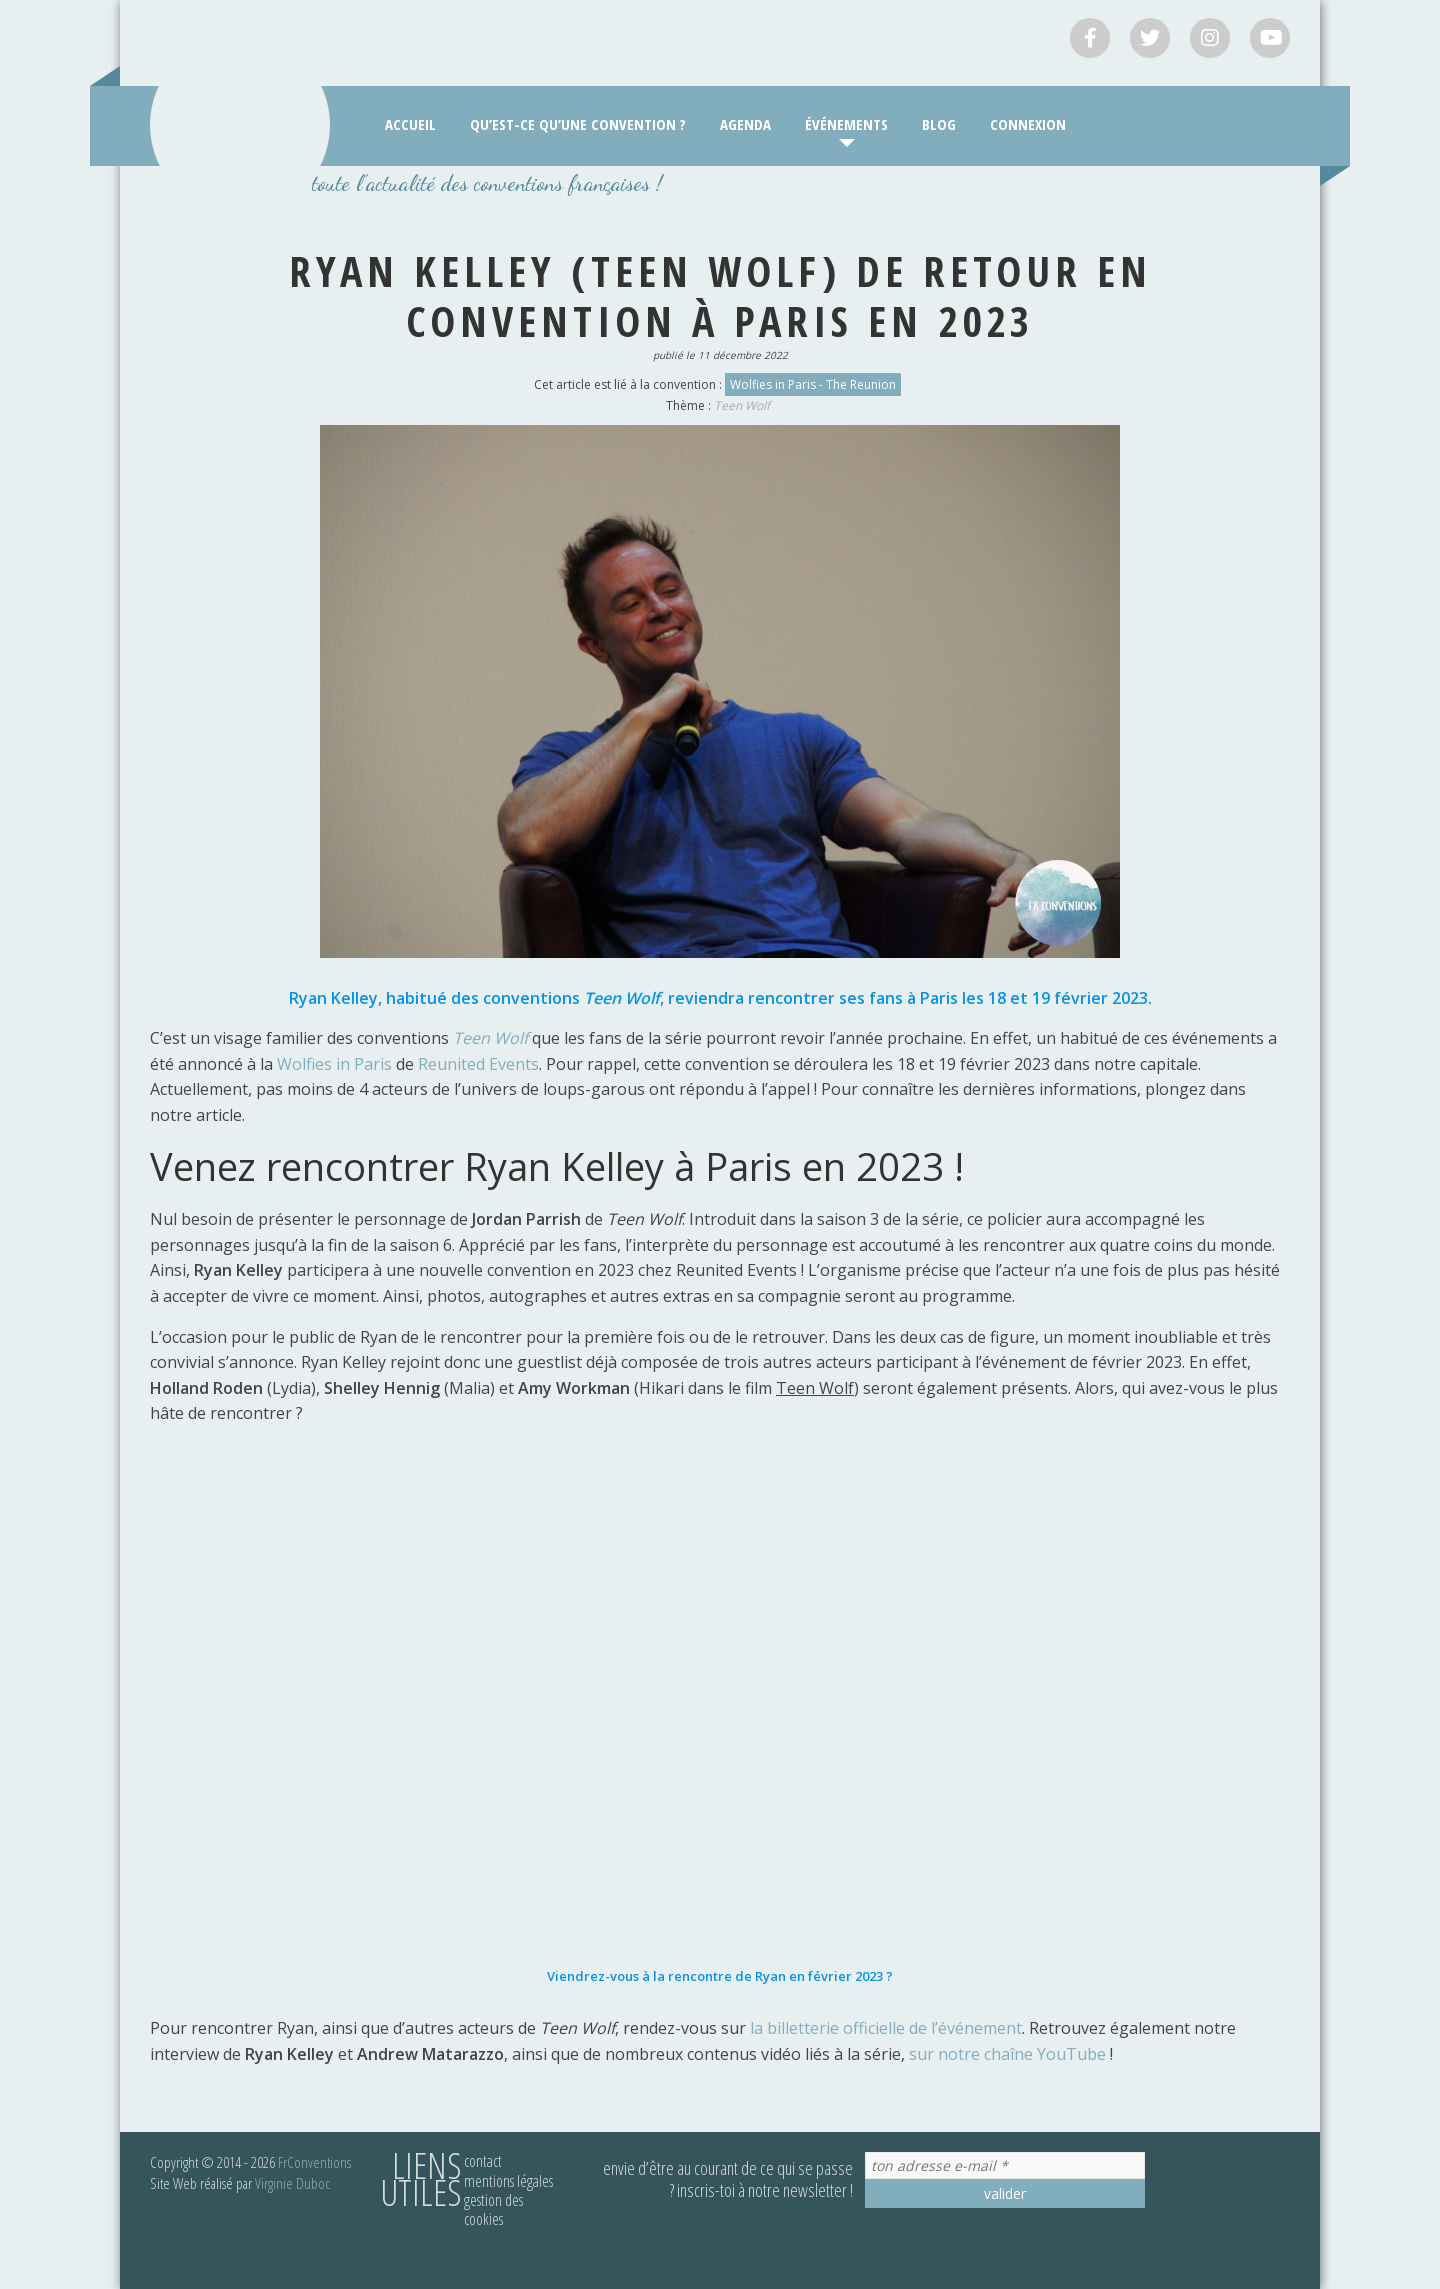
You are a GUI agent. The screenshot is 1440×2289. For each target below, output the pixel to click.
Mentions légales (508, 2181)
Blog (939, 124)
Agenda (745, 124)
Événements (846, 124)
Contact (483, 2161)
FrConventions (314, 2162)
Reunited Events (478, 1064)
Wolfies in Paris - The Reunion (813, 384)
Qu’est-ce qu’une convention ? (578, 124)
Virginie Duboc (292, 2183)
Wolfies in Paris (332, 1064)
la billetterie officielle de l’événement (886, 2028)
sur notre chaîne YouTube (1007, 2054)
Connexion (1028, 124)
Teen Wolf (742, 405)
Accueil (410, 124)
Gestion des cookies (493, 2209)
